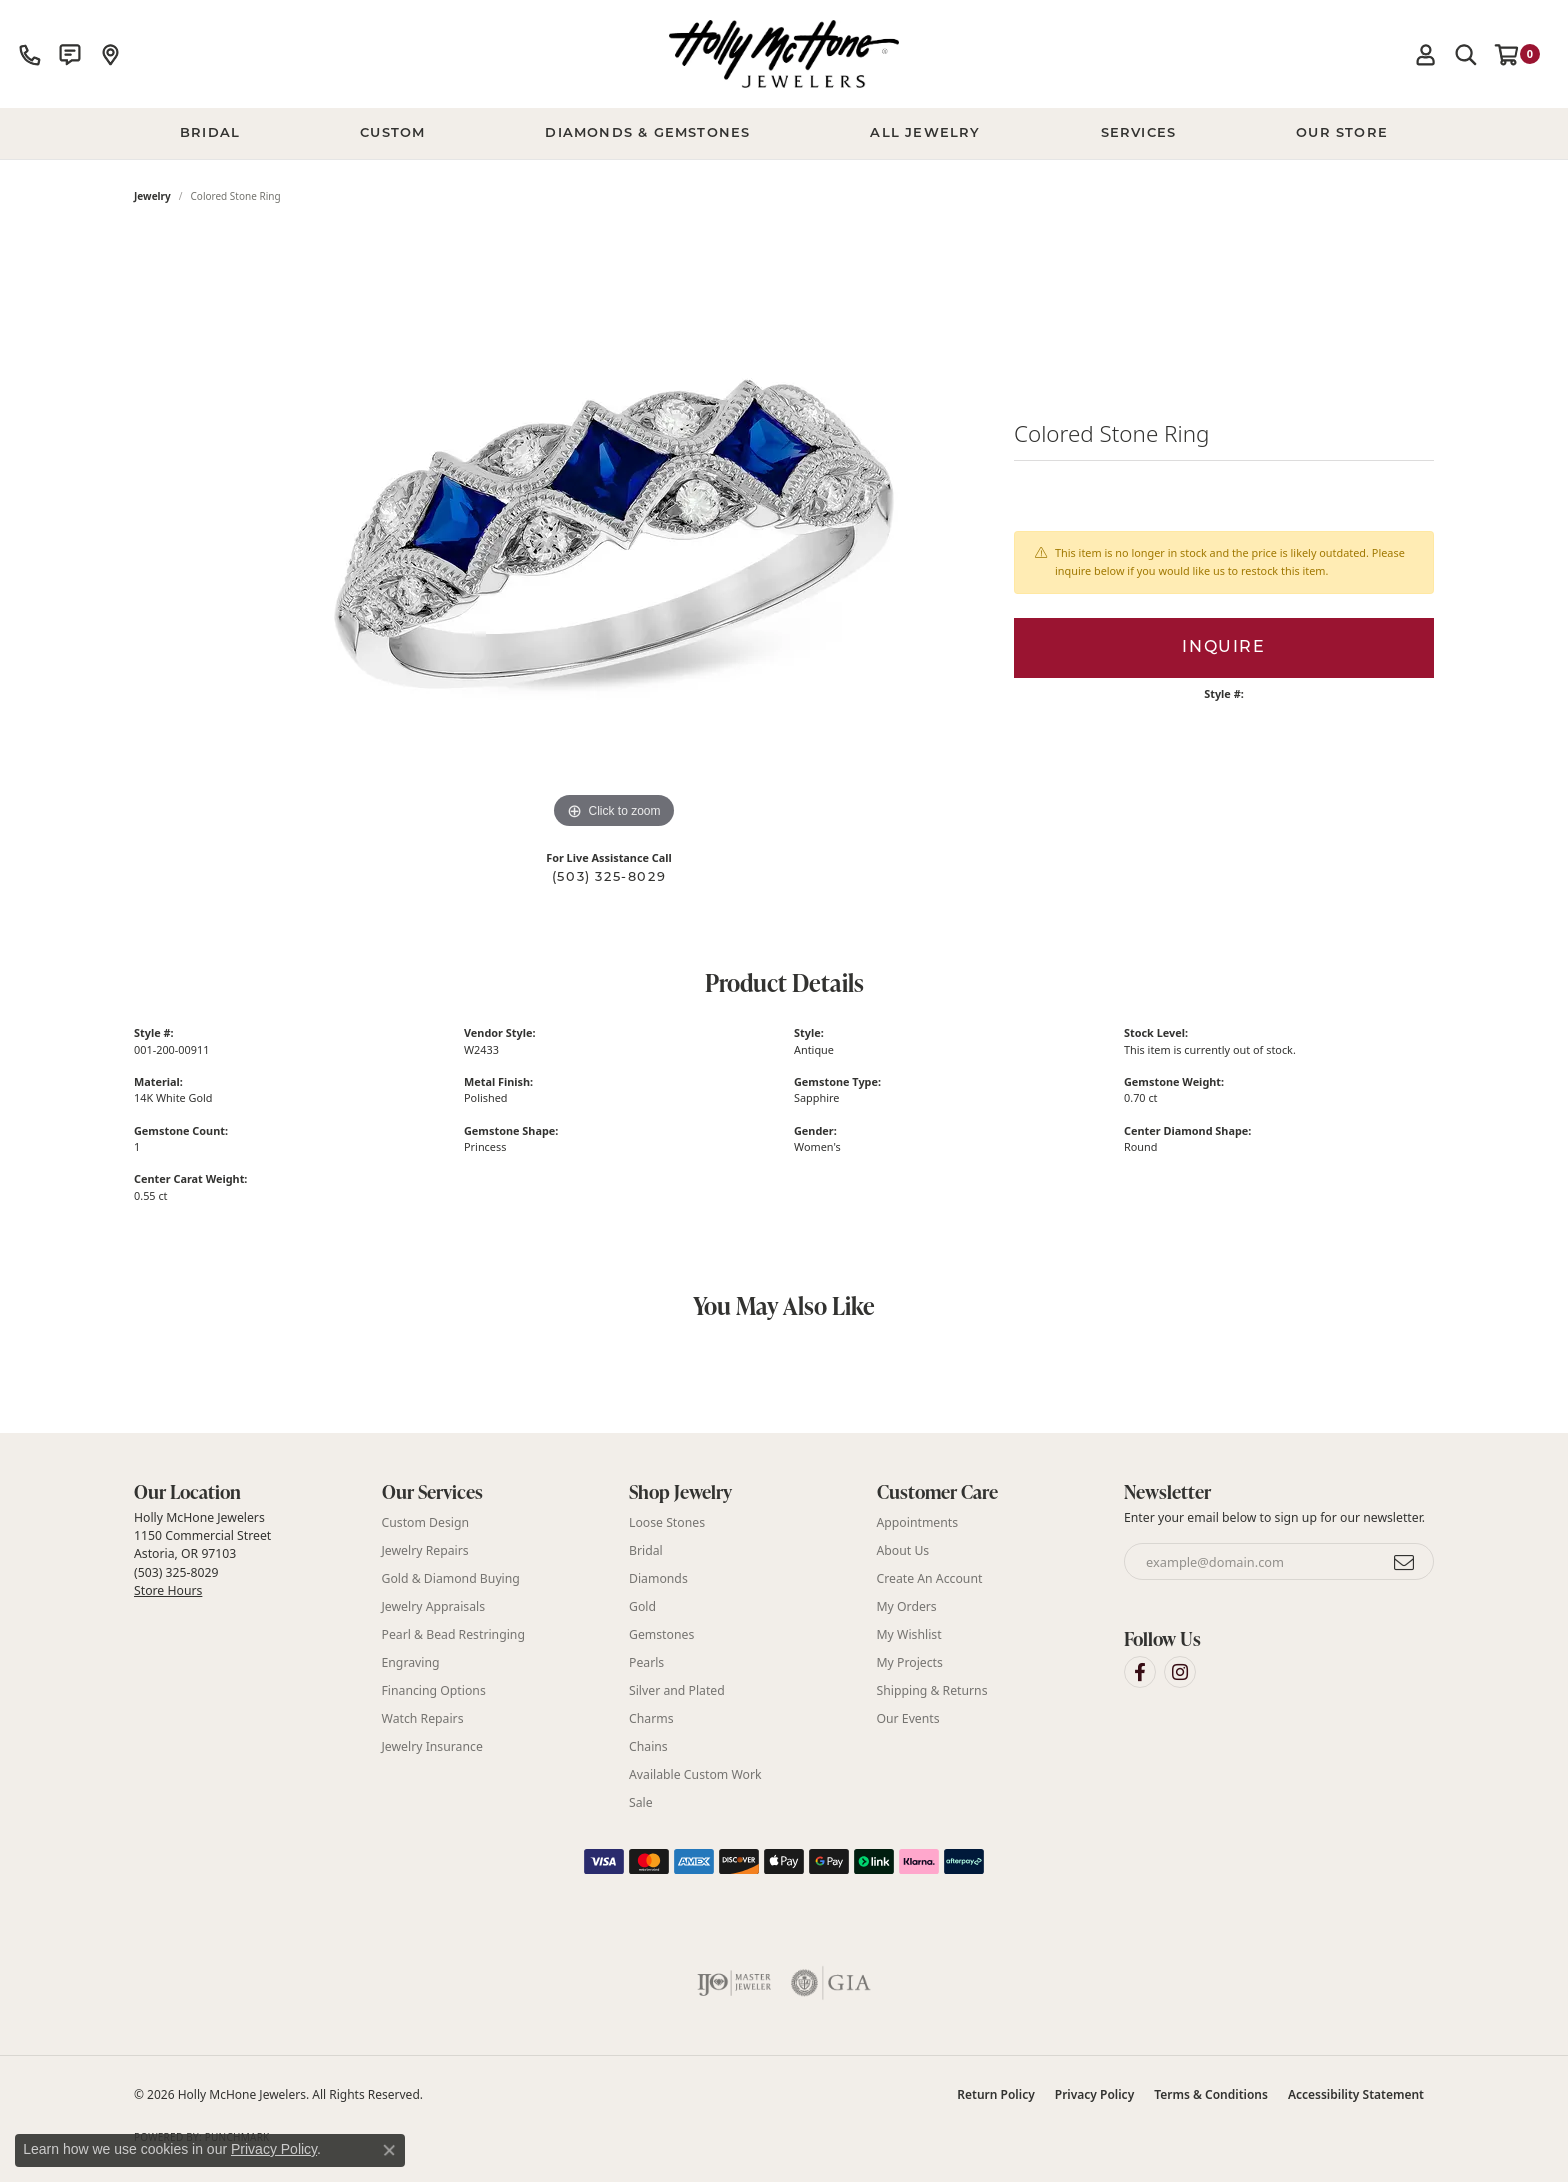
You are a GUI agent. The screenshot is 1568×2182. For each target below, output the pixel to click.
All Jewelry (925, 133)
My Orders (907, 1606)
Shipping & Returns (932, 1690)
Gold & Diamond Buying (451, 1578)
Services (1139, 133)
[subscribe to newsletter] (1405, 1562)
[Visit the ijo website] (734, 1983)
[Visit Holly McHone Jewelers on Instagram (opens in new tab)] (1180, 1672)
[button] (1426, 54)
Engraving (411, 1662)
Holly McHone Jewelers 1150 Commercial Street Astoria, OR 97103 (202, 1554)
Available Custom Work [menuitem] (695, 1774)
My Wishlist (909, 1634)
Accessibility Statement (1356, 2094)
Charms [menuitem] (651, 1718)
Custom (392, 133)
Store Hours (168, 1590)
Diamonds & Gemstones (647, 133)
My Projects (910, 1662)
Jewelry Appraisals (434, 1606)
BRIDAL (210, 133)
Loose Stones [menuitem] (667, 1522)
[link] (30, 54)
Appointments (918, 1522)
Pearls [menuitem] (646, 1662)
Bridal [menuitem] (646, 1550)
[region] (614, 534)
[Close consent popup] (389, 2150)
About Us (903, 1550)
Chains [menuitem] (648, 1746)
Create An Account (930, 1578)
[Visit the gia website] (831, 1983)
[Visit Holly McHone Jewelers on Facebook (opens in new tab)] (1140, 1672)
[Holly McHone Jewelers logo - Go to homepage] (784, 54)
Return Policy (995, 2094)
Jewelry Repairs (425, 1550)
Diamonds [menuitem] (658, 1578)
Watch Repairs (423, 1718)
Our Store (1342, 133)
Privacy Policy (1094, 2094)
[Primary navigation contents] (784, 134)
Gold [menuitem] (642, 1606)
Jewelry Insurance (432, 1746)
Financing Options (434, 1690)
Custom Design (426, 1522)
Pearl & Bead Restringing (453, 1634)
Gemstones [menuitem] (661, 1634)
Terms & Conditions (1211, 2094)
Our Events (908, 1718)
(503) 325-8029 (609, 877)
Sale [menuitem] (641, 1802)
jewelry (152, 196)
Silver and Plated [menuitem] (677, 1690)
